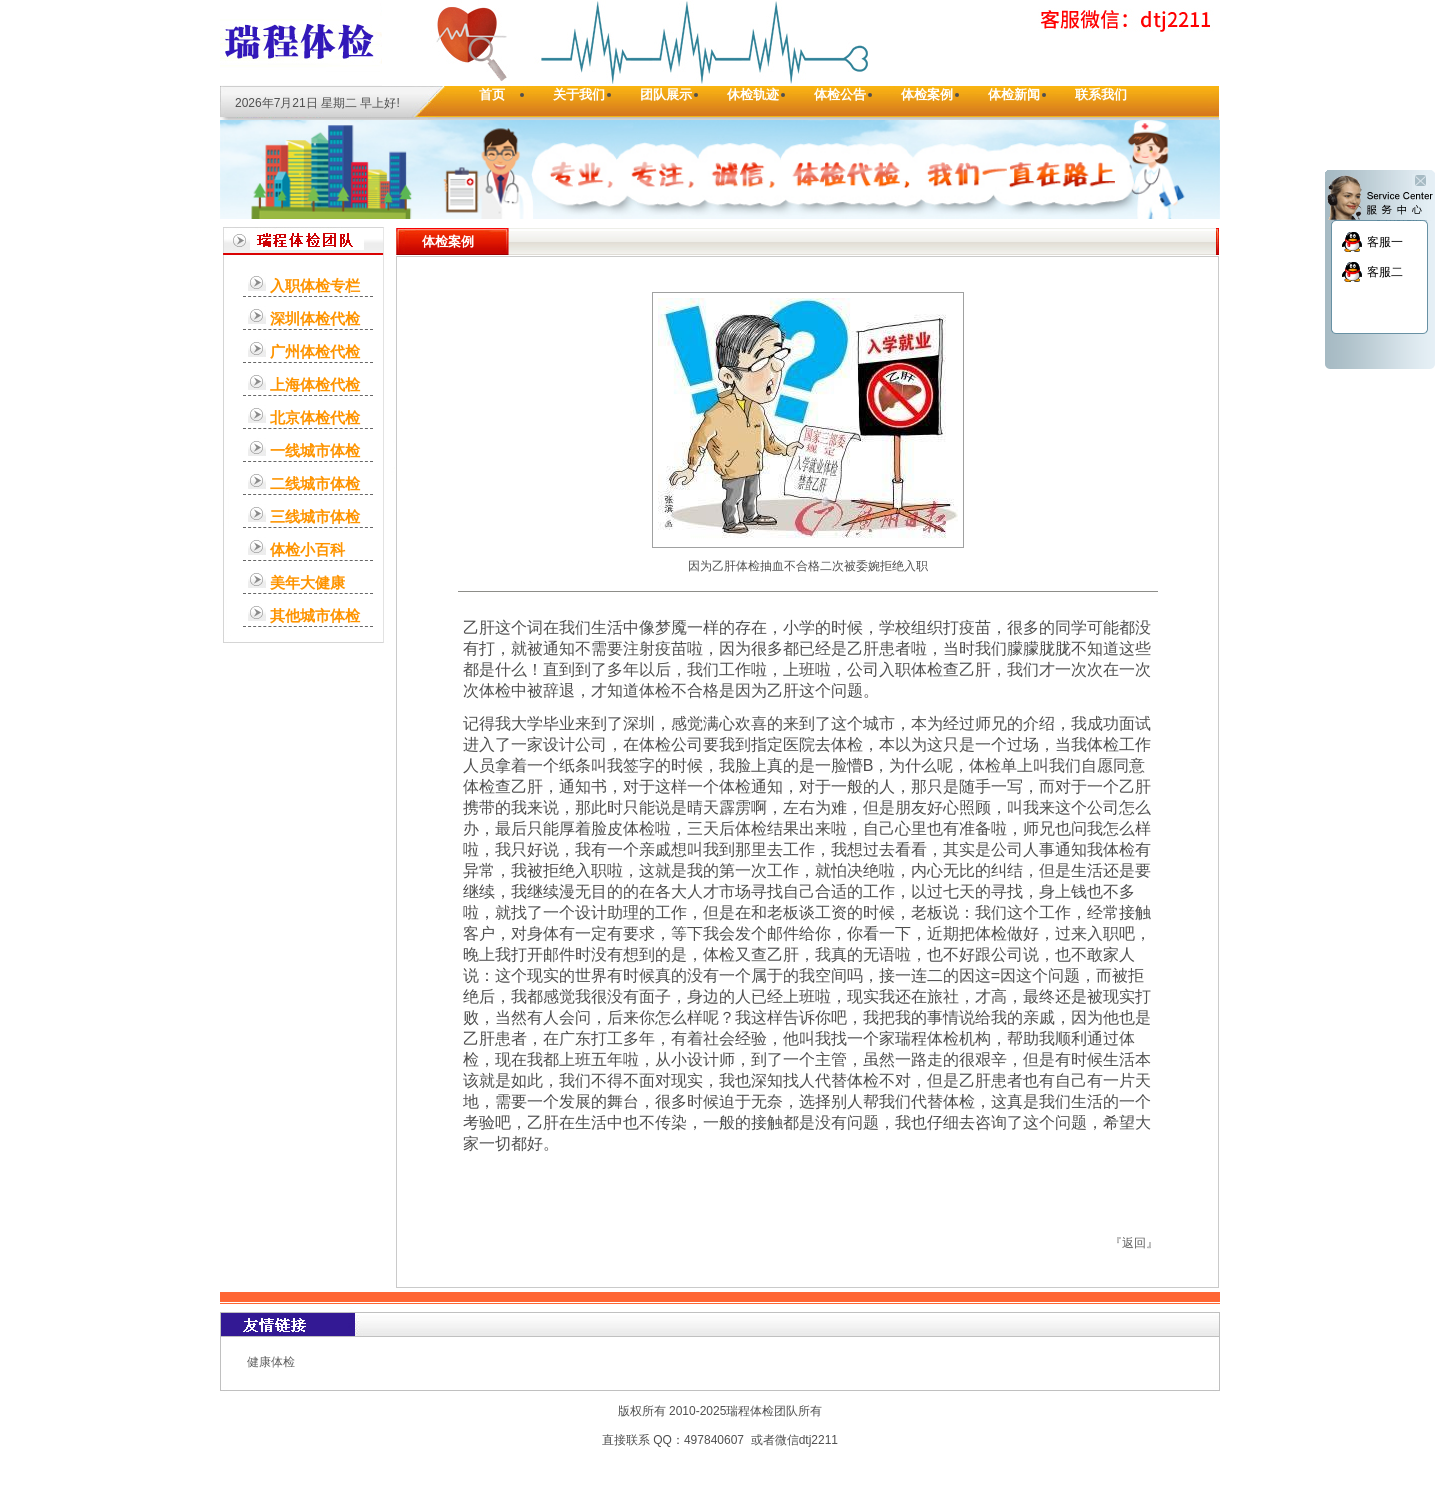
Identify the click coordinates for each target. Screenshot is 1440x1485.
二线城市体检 (315, 483)
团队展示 (666, 94)
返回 (1134, 1243)
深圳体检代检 (315, 318)
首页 (492, 94)
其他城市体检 (315, 615)
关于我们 (579, 94)
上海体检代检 (315, 384)
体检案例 (927, 94)
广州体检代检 (315, 351)
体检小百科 (307, 549)
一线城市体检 (315, 450)
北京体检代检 (315, 417)
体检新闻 (1014, 94)
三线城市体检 (315, 516)
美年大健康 (307, 582)
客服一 (1385, 242)
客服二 (1385, 272)
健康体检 (271, 1362)
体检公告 (840, 94)
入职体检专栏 (315, 285)
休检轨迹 (753, 94)
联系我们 (1101, 94)
